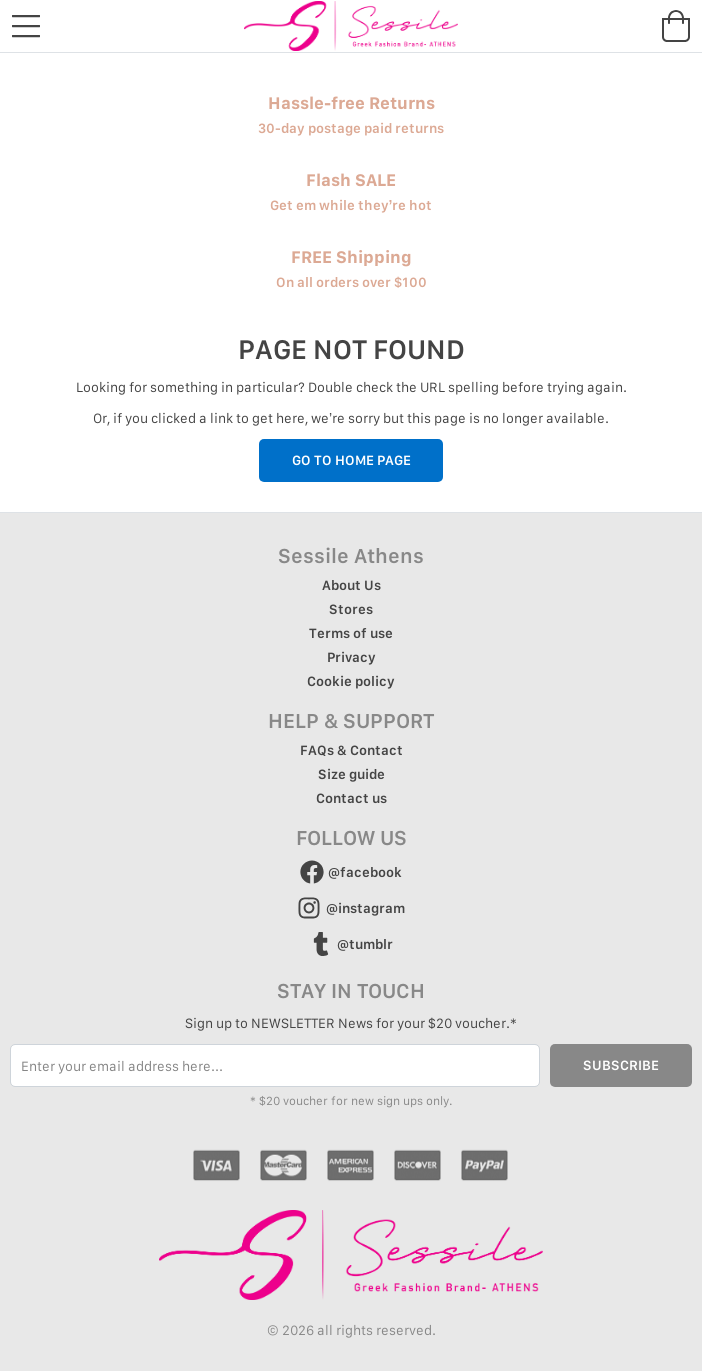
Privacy (351, 657)
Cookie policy (351, 681)
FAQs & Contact (351, 750)
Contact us (351, 798)
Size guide (351, 774)
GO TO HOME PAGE (351, 460)
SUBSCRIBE (621, 1065)
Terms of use (351, 633)
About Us (351, 585)
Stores (351, 609)
